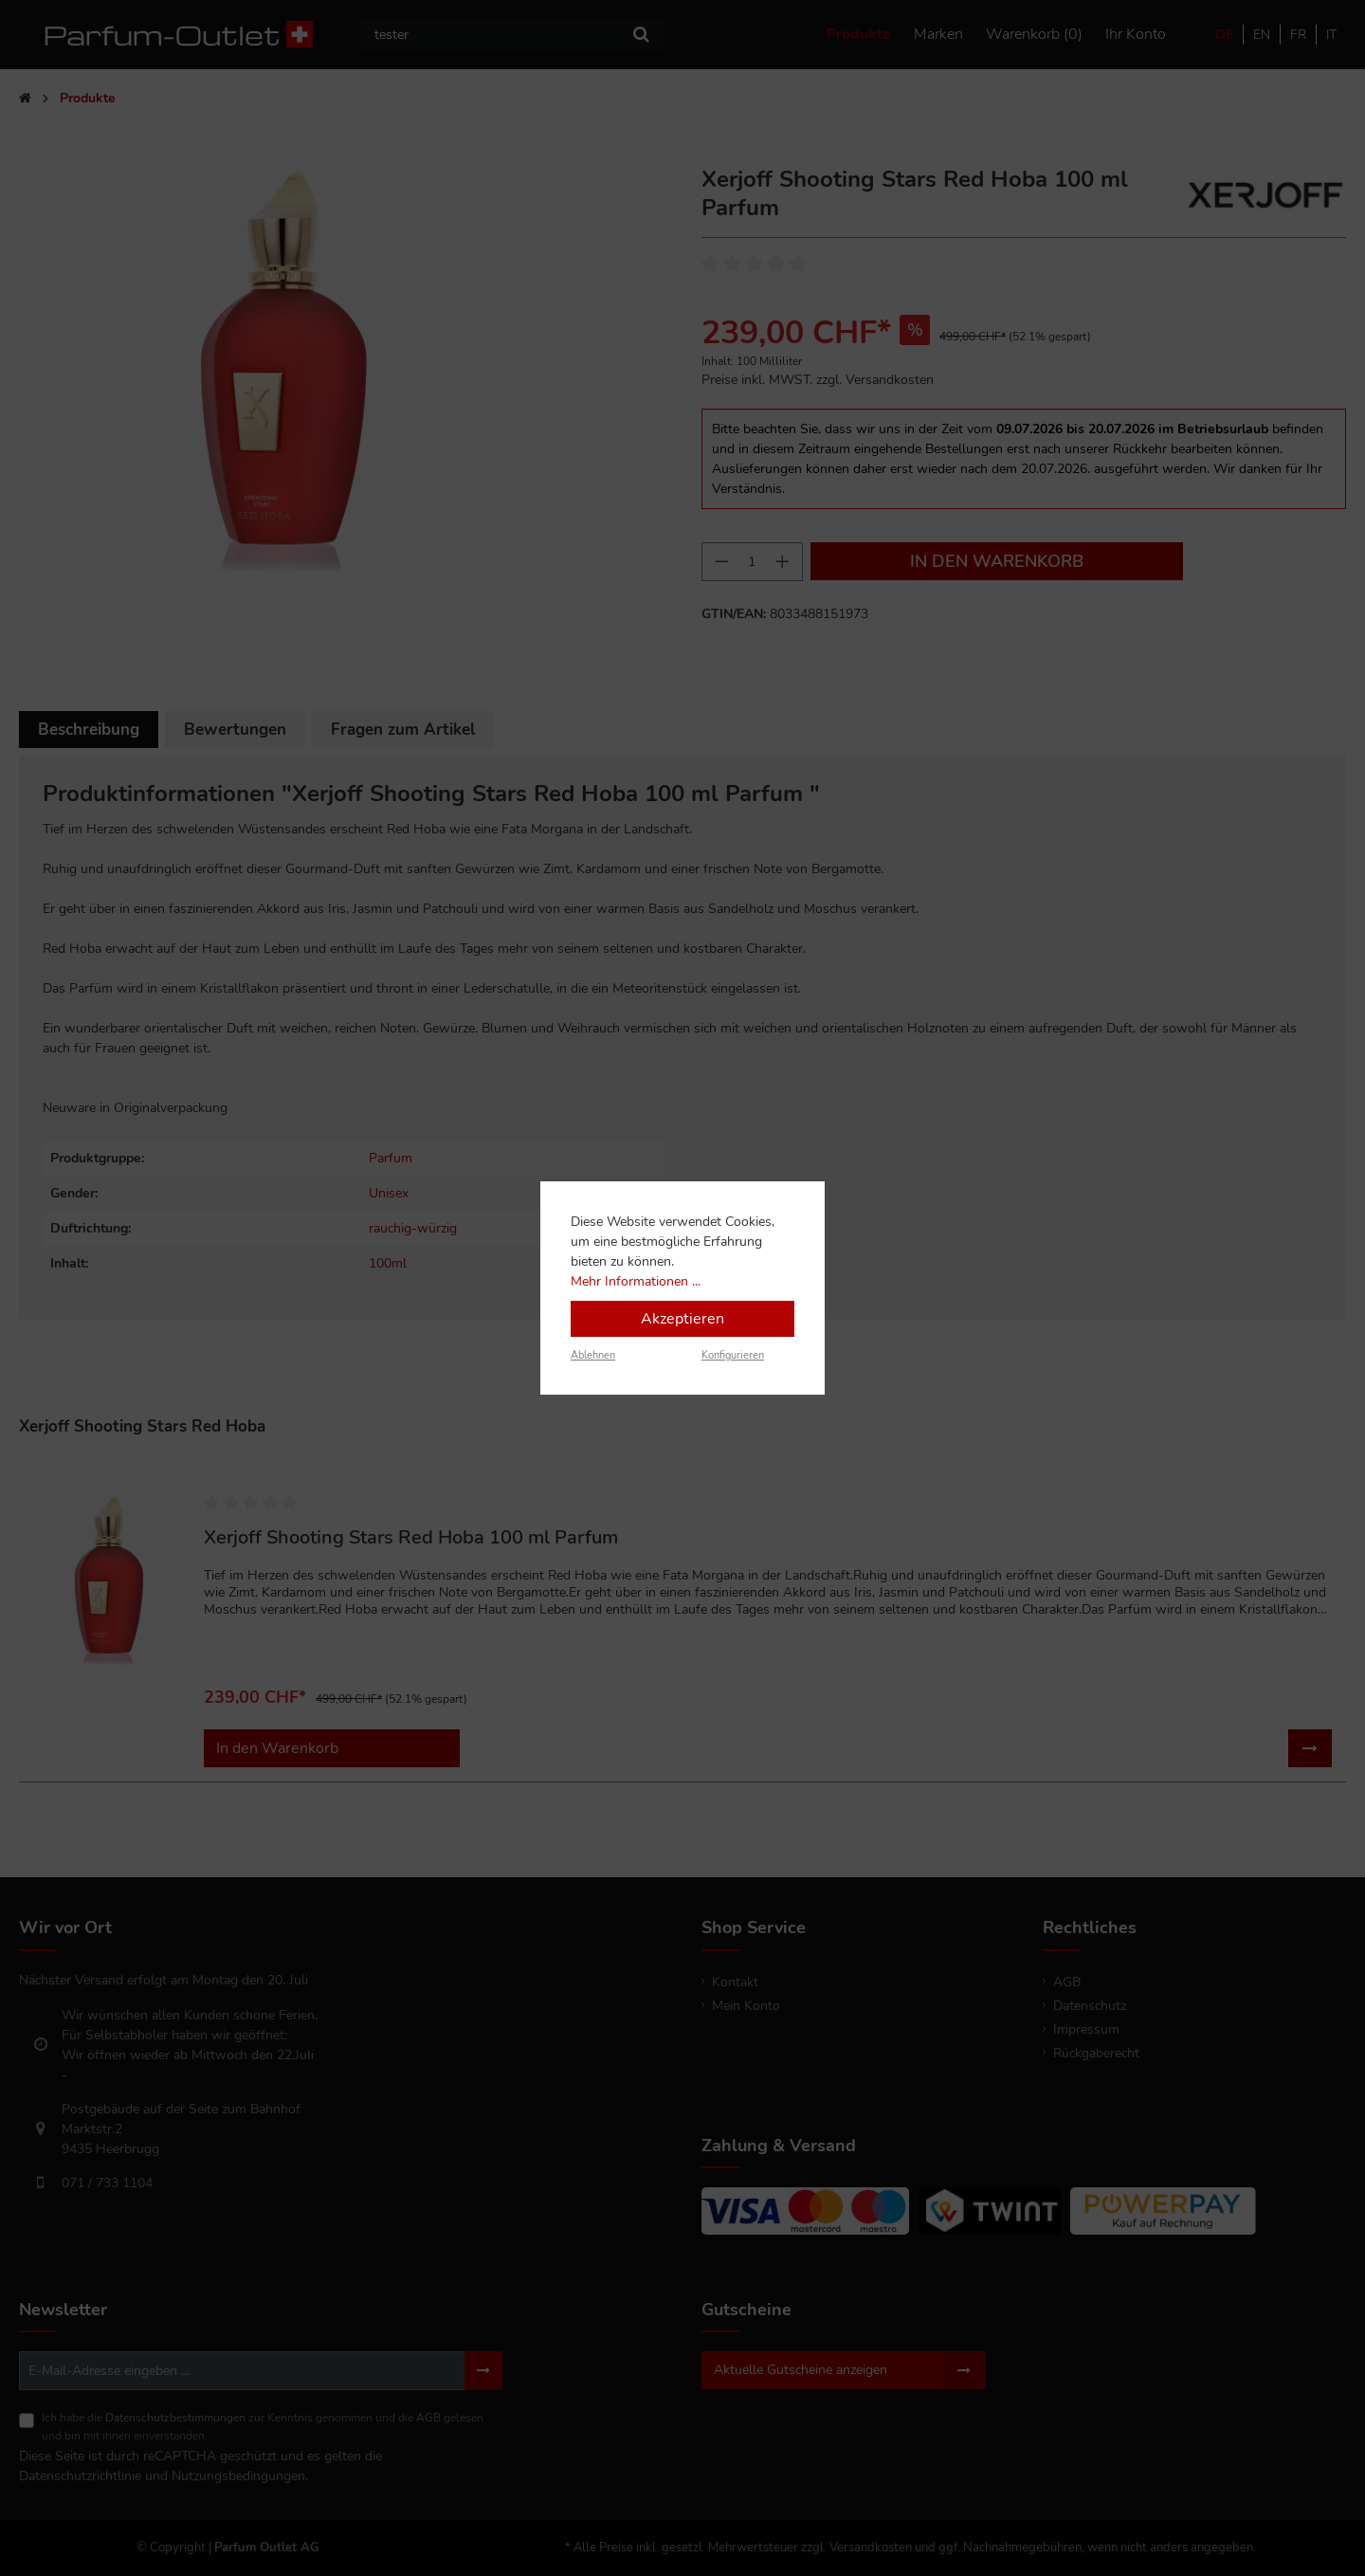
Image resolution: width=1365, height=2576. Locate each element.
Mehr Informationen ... (636, 1281)
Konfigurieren (732, 1355)
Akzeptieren (682, 1318)
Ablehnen (593, 1355)
